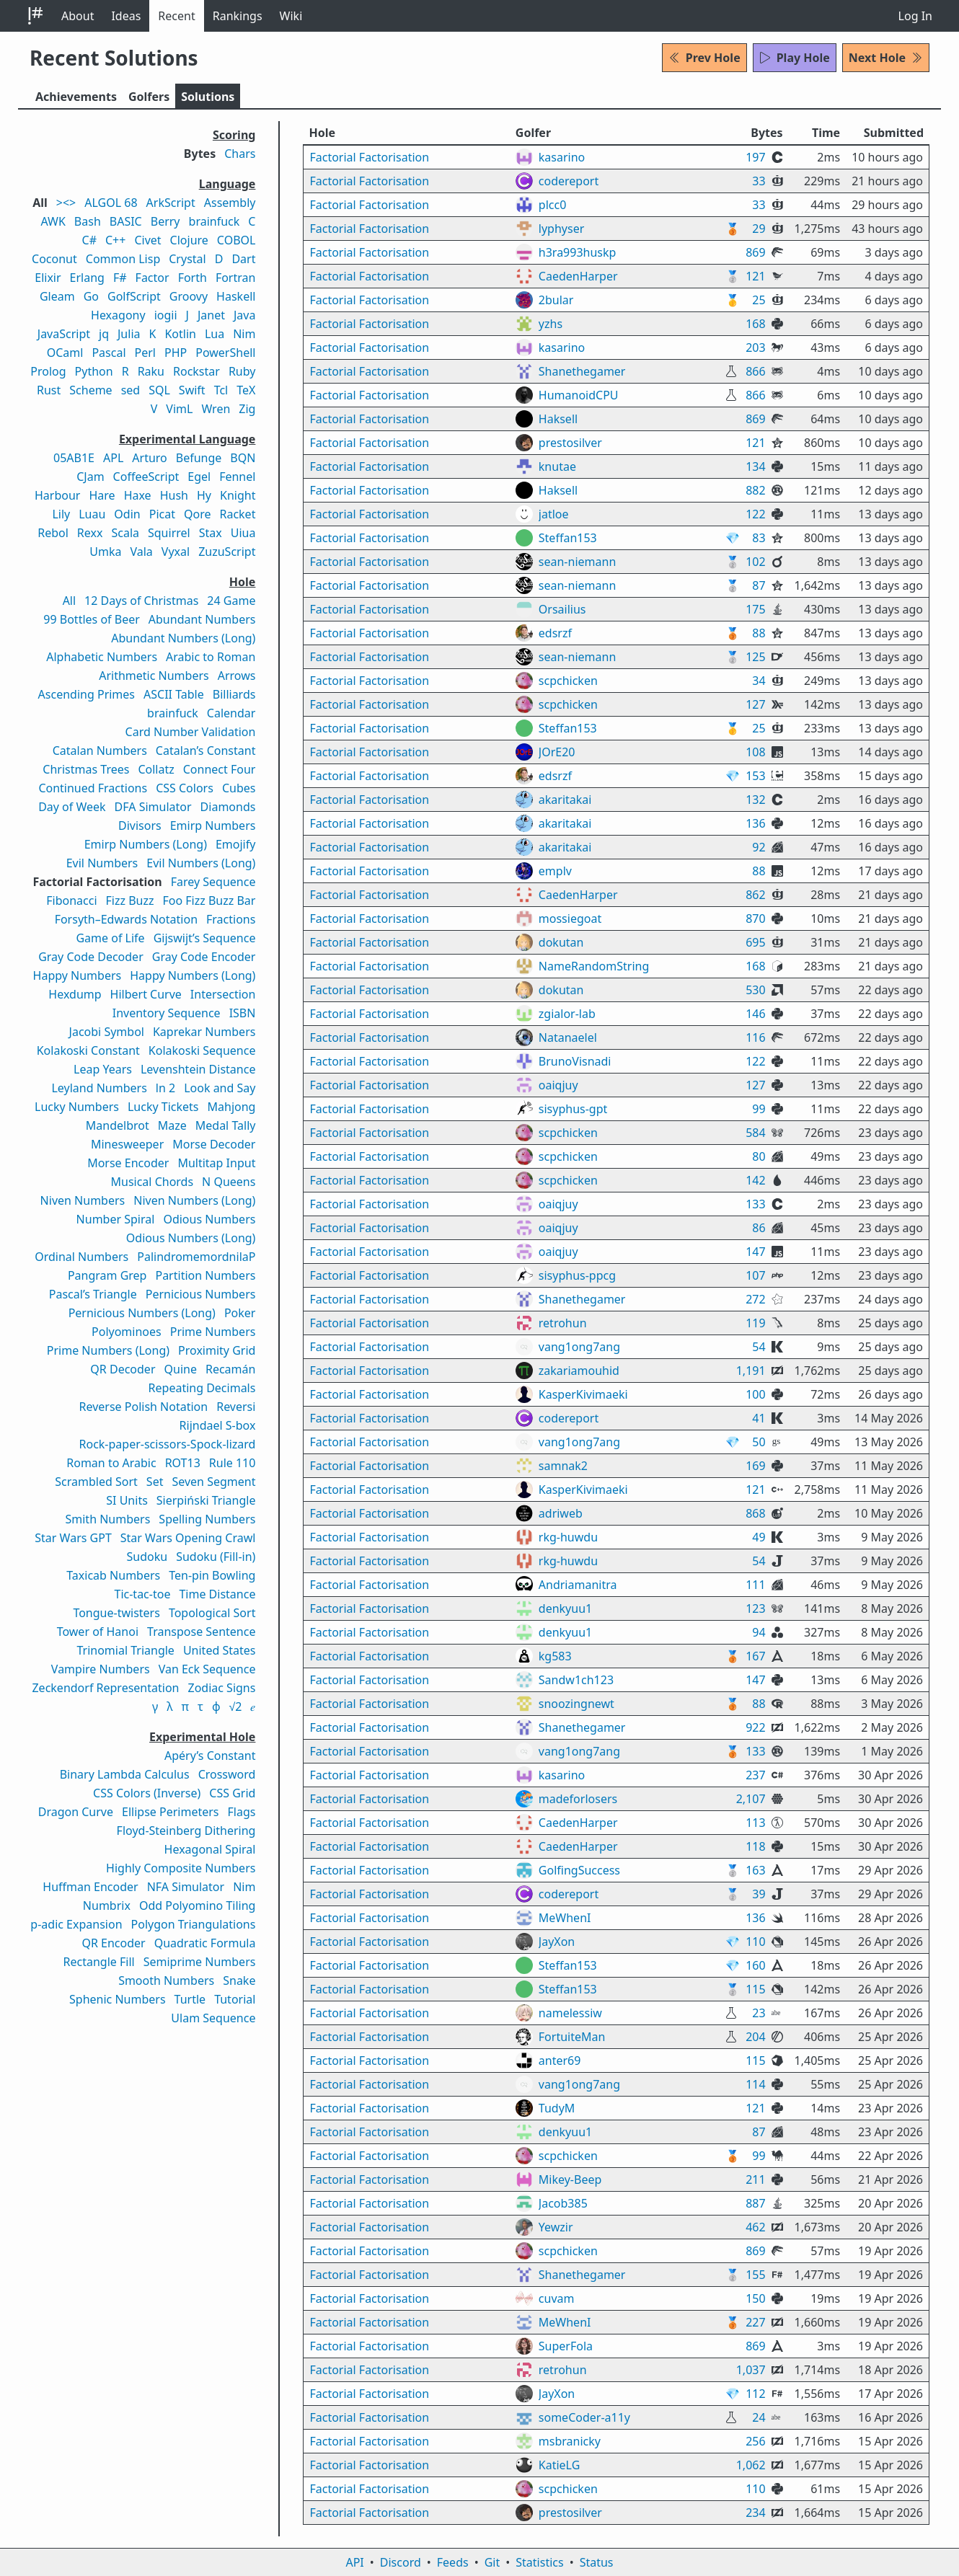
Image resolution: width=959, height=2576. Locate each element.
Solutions (207, 97)
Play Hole (794, 58)
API (354, 2562)
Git (492, 2562)
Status (597, 2562)
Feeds (453, 2562)
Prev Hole (704, 58)
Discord (400, 2562)
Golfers (148, 97)
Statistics (539, 2562)
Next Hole (886, 58)
